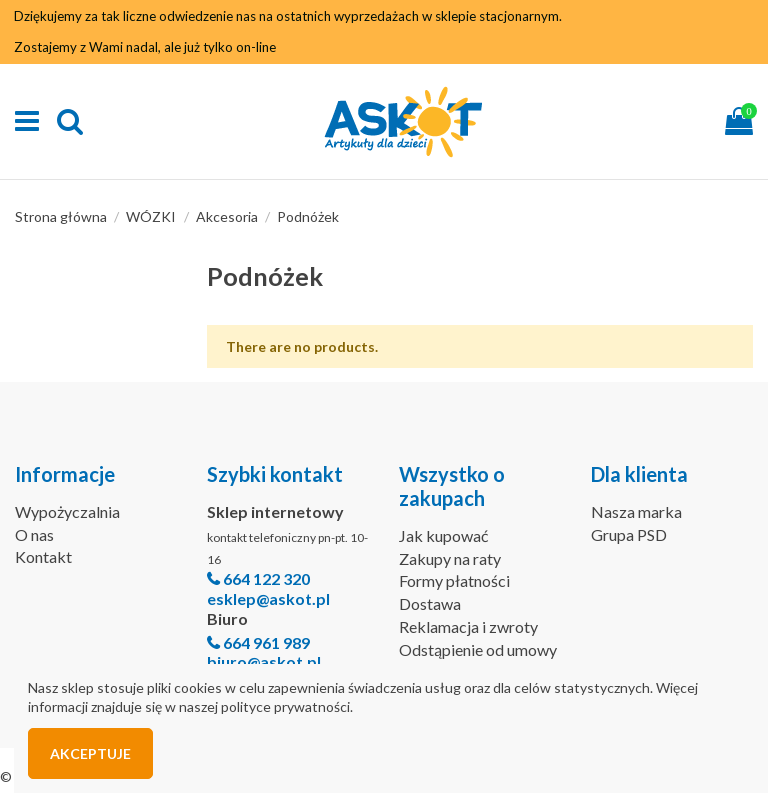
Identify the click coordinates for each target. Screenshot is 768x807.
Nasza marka (636, 511)
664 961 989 (266, 642)
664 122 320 (266, 578)
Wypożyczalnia (67, 511)
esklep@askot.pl (268, 598)
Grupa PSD (629, 534)
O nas (34, 534)
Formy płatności (454, 580)
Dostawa (430, 603)
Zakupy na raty (450, 558)
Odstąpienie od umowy (478, 649)
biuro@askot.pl (264, 661)
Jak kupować (443, 535)
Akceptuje (90, 753)
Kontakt (43, 556)
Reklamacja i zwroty (468, 626)
